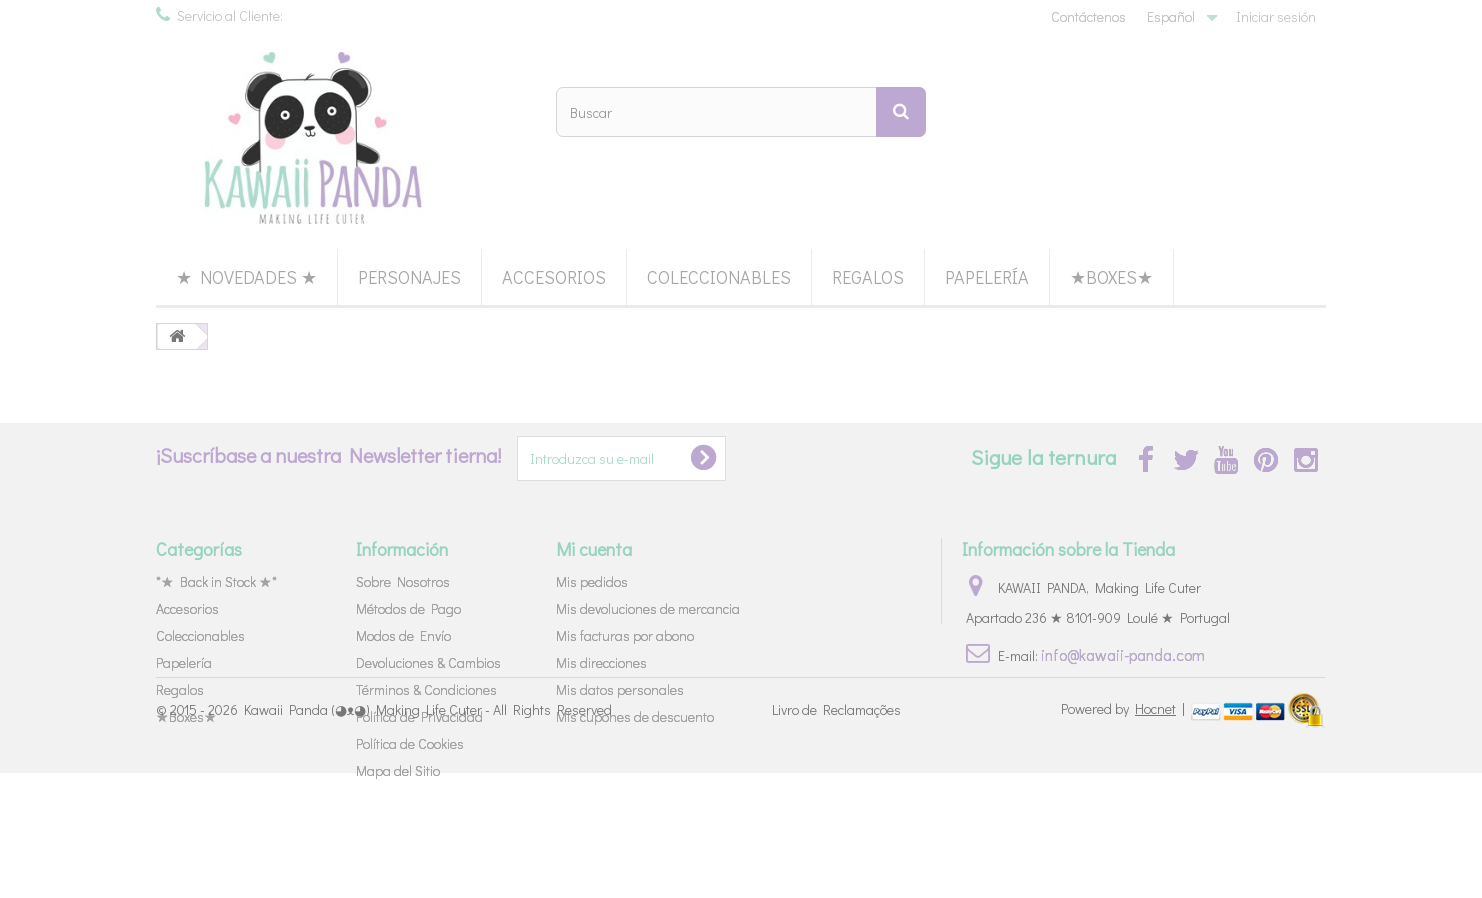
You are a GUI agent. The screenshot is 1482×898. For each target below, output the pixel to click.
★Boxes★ (1111, 277)
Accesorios (554, 277)
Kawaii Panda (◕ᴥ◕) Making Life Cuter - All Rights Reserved (428, 835)
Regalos (868, 277)
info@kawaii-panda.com (1123, 654)
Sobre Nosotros (403, 581)
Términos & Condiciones (426, 689)
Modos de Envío (403, 635)
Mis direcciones (601, 662)
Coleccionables (719, 277)
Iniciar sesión (1276, 16)
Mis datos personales (620, 689)
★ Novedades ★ (246, 277)
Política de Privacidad (419, 716)
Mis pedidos (592, 581)
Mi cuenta (594, 549)
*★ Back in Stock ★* (216, 581)
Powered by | (1124, 833)
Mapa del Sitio (398, 770)
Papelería (987, 277)
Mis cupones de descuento (635, 716)
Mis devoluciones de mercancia (648, 608)
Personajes (409, 277)
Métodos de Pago (408, 608)
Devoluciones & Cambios (428, 662)
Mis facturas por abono (625, 635)
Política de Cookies (410, 743)
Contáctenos (1088, 16)
